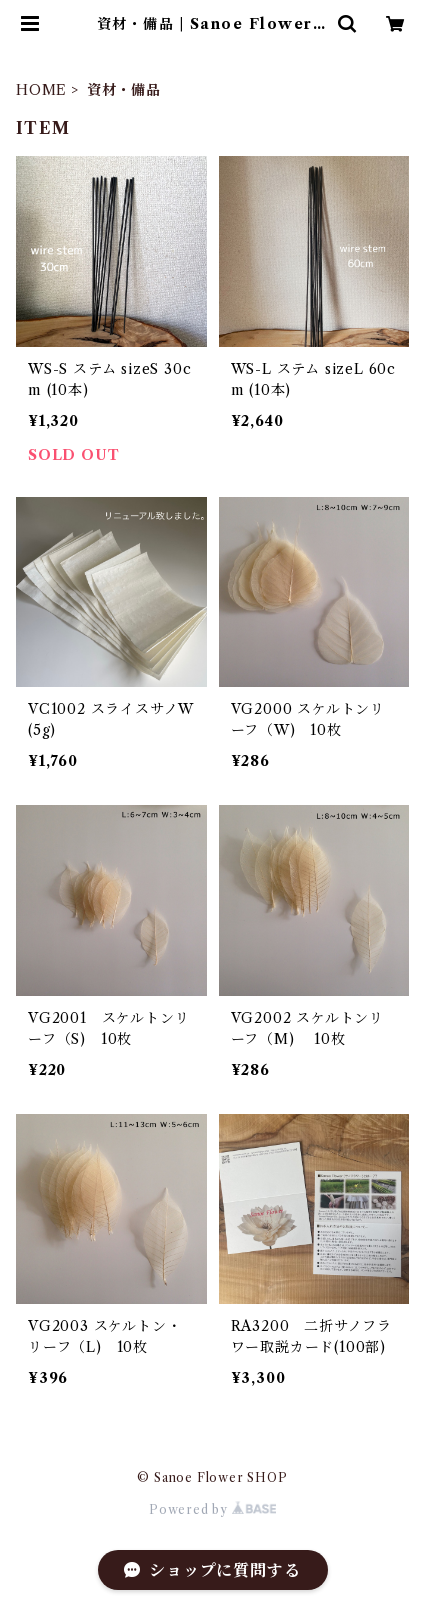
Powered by (212, 1509)
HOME (41, 90)
